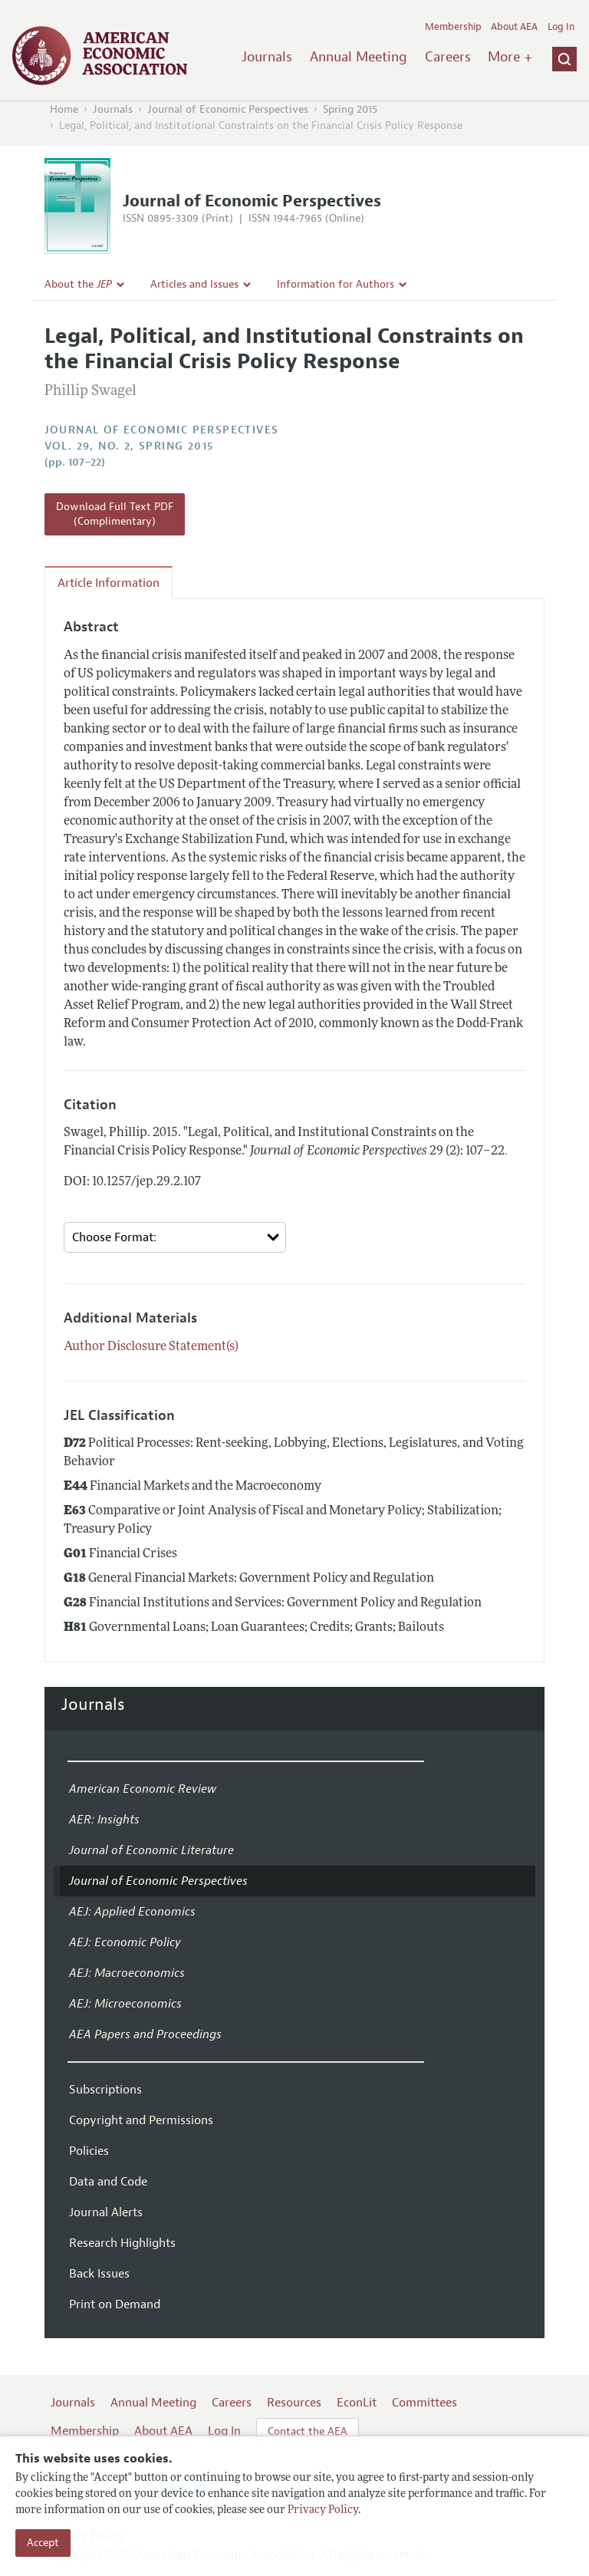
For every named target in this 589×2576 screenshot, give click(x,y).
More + (510, 56)
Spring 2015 (350, 109)
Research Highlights (122, 2243)
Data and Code (108, 2181)
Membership (453, 27)
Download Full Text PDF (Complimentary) (114, 514)
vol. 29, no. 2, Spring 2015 (129, 446)
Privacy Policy (323, 2510)
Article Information (109, 583)
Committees (424, 2402)
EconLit (357, 2402)
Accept (43, 2542)
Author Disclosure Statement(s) (151, 1347)
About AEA (514, 27)
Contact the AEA (307, 2431)
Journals (267, 56)
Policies (89, 2151)
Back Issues (99, 2273)
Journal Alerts (106, 2212)
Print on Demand (114, 2304)
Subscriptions (105, 2089)
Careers (448, 56)
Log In (561, 27)
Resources (294, 2402)
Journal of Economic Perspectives (227, 109)
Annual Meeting (358, 56)
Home (64, 109)
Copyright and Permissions (141, 2120)
